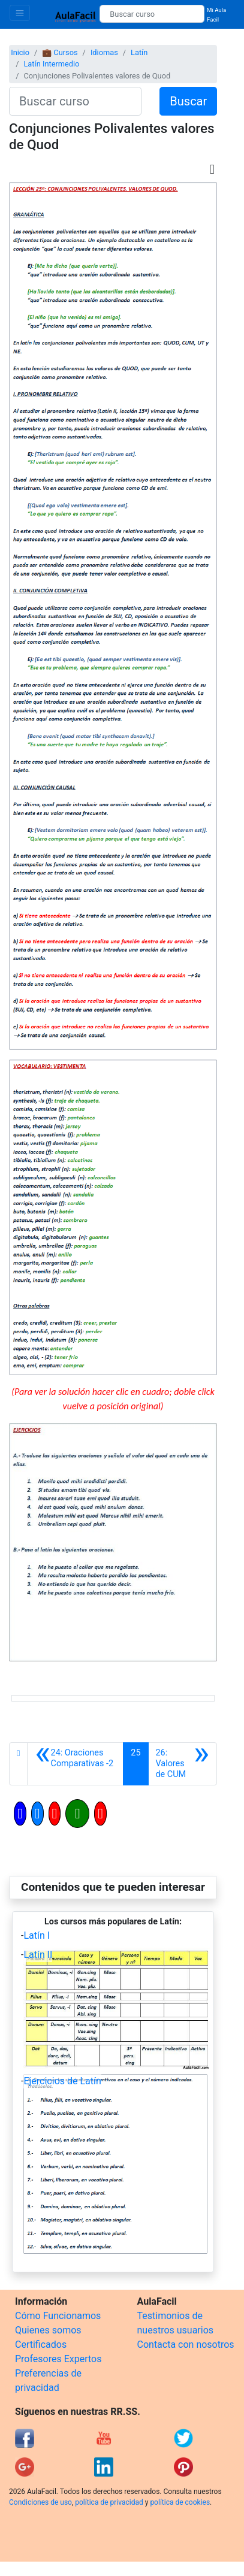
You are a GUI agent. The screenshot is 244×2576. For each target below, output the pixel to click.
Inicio (20, 52)
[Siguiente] (183, 1763)
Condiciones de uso (40, 2502)
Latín (139, 52)
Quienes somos (48, 2330)
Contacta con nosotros (185, 2344)
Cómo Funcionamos (58, 2315)
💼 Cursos (59, 52)
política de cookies (180, 2502)
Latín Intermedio (51, 63)
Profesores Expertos (58, 2359)
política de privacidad (109, 2502)
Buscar (188, 101)
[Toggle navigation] (20, 13)
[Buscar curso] (152, 14)
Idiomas (104, 52)
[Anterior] (75, 1763)
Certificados (41, 2344)
